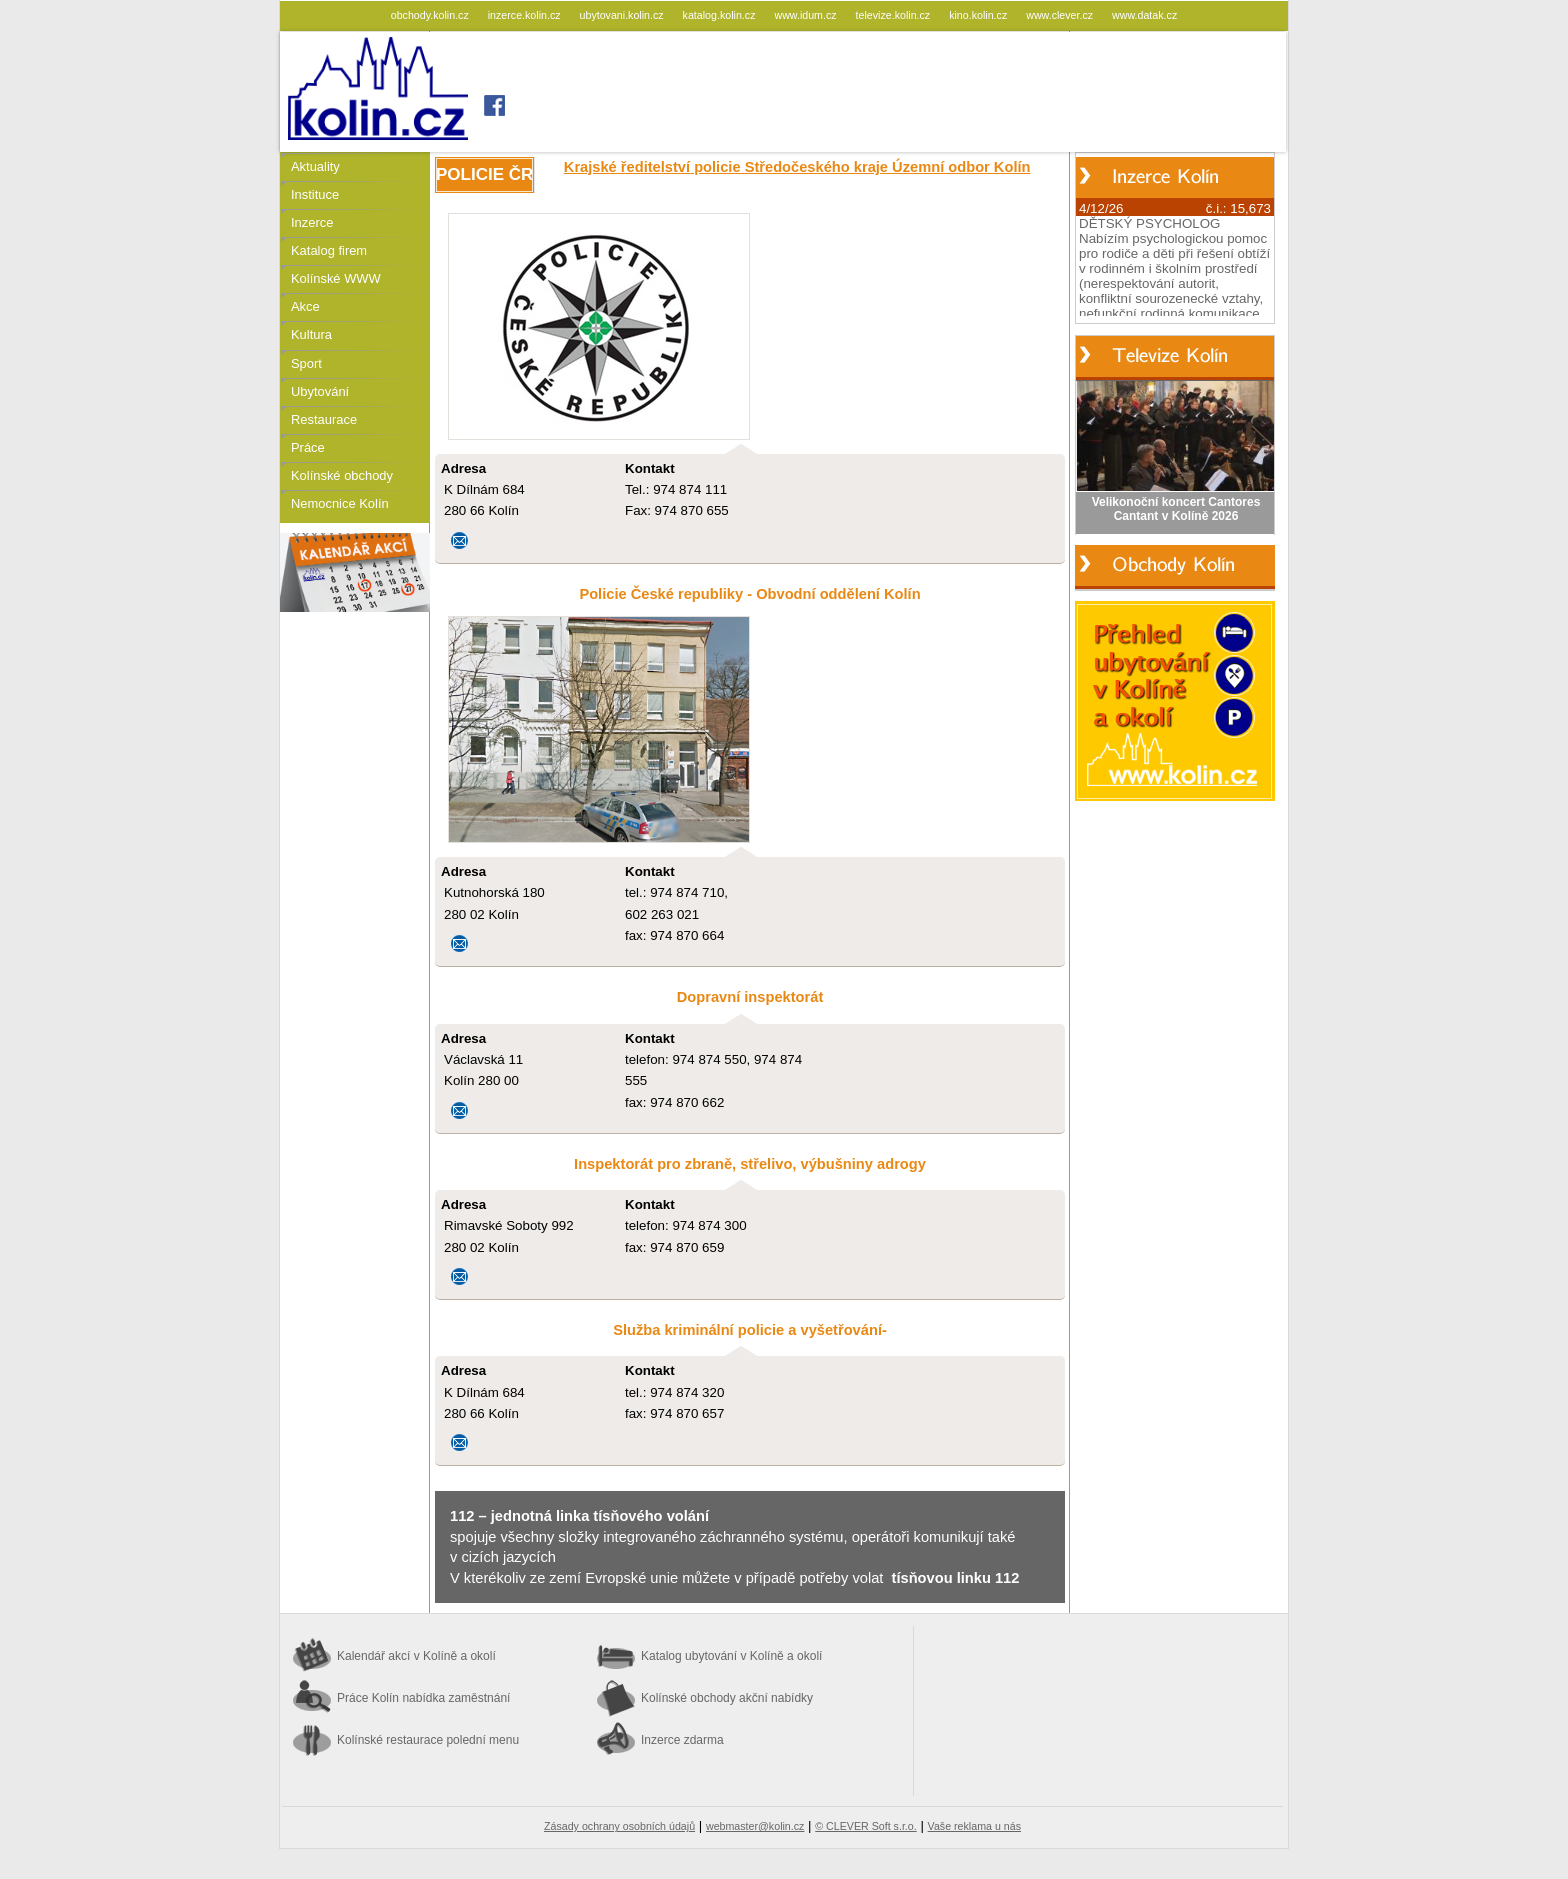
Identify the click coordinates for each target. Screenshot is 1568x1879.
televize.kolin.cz (895, 15)
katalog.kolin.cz (721, 15)
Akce (305, 306)
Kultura (311, 334)
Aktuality (315, 166)
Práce (308, 447)
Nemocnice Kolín (340, 503)
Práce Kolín (423, 1698)
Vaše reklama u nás (974, 1826)
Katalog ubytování (731, 1656)
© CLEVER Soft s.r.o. (865, 1826)
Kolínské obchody (342, 475)
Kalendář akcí (416, 1656)
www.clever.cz (1061, 15)
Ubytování (320, 391)
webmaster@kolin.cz (755, 1826)
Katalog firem (329, 250)
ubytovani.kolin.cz (623, 15)
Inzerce (312, 222)
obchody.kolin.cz (431, 15)
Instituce (315, 194)
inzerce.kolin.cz (526, 15)
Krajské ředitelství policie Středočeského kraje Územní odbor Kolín (797, 167)
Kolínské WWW (336, 278)
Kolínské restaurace (428, 1740)
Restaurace (324, 419)
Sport (306, 363)
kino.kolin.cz (979, 15)
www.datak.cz (1144, 15)
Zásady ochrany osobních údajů (619, 1826)
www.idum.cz (806, 15)
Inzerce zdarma (682, 1740)
